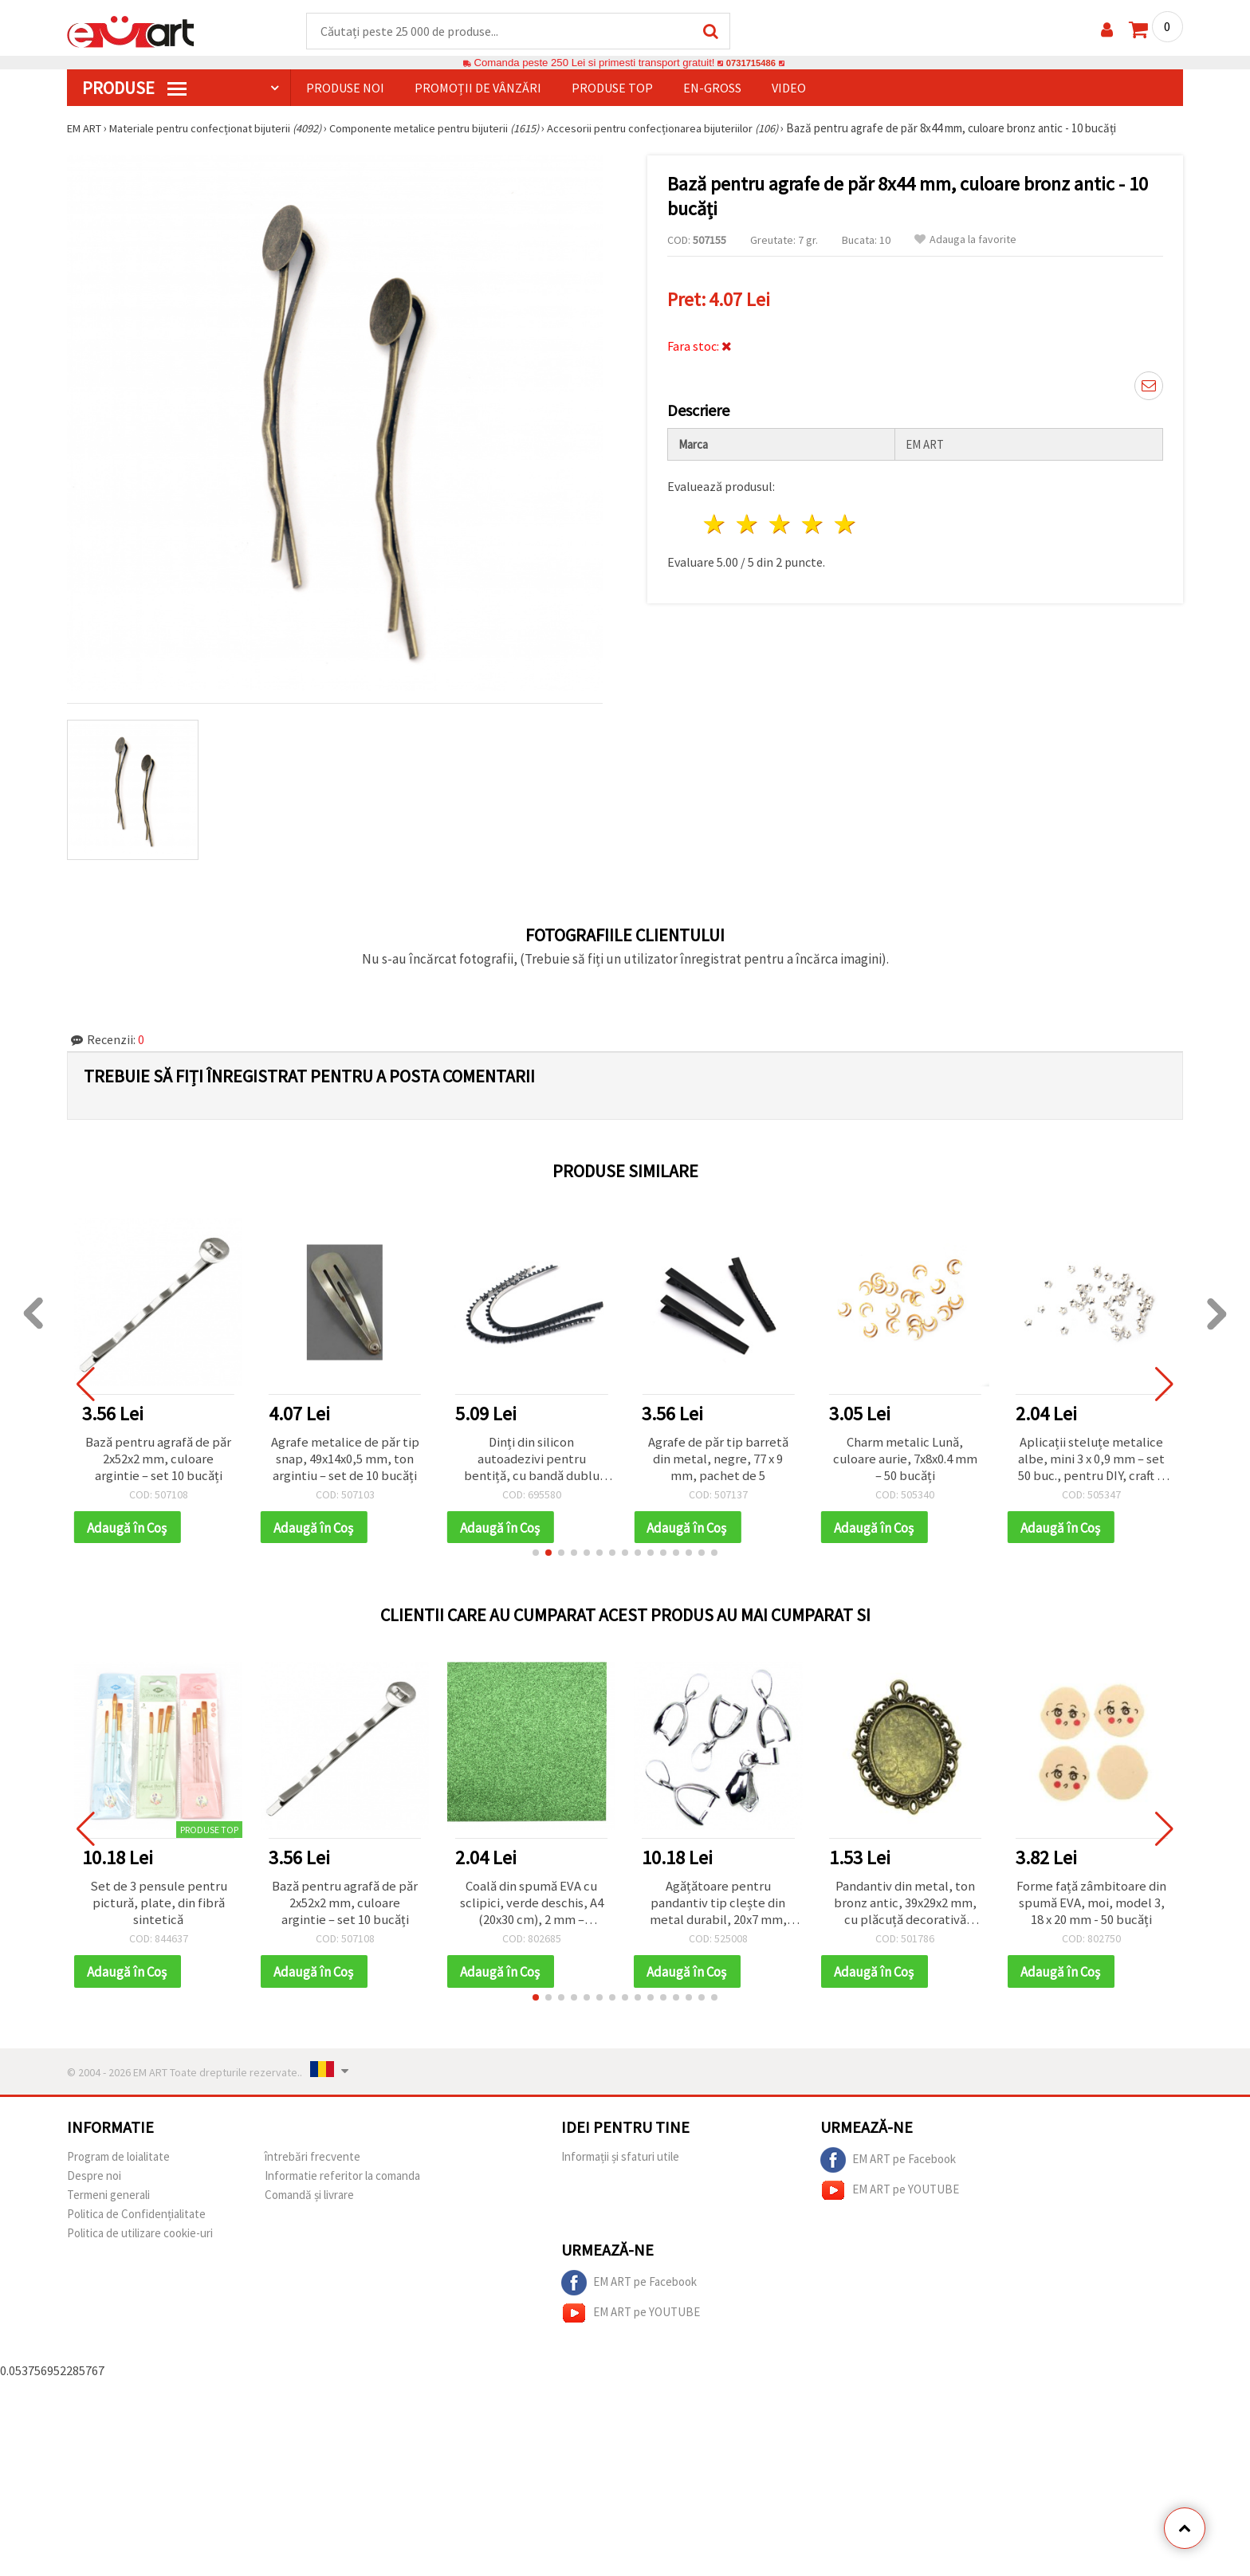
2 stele (748, 520)
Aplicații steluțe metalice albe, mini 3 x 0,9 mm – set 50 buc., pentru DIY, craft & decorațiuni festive (1091, 1461)
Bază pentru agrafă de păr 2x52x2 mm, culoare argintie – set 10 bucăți (159, 1461)
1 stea (715, 520)
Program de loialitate (118, 2164)
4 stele (812, 520)
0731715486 (750, 63)
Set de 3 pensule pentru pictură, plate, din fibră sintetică (158, 1909)
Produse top (612, 88)
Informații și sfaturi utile (620, 2164)
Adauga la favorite (965, 240)
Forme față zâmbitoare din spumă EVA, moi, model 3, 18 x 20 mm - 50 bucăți (1092, 1909)
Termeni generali (108, 2202)
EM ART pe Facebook (888, 2168)
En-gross (712, 88)
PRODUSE (134, 88)
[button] (536, 1557)
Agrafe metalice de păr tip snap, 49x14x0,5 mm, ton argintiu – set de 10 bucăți (345, 1461)
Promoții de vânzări (478, 88)
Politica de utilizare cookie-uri (140, 2240)
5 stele (845, 520)
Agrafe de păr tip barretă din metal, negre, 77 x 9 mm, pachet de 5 (718, 1461)
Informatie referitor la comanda (342, 2183)
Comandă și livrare (309, 2202)
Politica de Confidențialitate (136, 2221)
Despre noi (94, 2183)
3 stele (781, 520)
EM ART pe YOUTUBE (889, 2198)
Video (789, 88)
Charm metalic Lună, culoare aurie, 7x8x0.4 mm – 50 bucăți (905, 1461)
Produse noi (345, 88)
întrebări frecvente (312, 2164)
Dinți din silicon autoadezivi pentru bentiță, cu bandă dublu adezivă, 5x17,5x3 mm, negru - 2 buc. (531, 1461)
